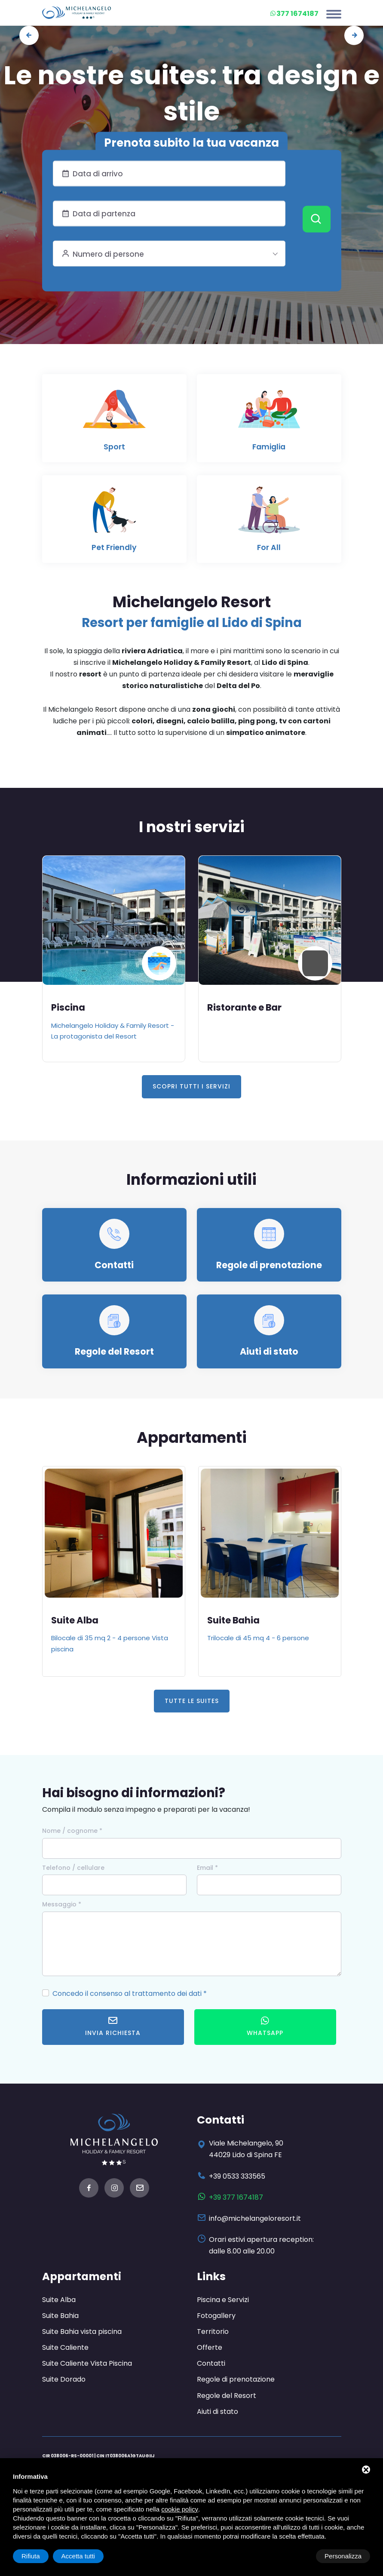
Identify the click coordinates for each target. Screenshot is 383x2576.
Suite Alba (75, 1619)
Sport (114, 446)
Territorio (213, 2331)
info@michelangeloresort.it (255, 2218)
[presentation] (29, 35)
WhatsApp (265, 2026)
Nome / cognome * (72, 1830)
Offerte (209, 2347)
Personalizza (39, 2556)
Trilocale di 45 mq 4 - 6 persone (258, 1637)
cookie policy (179, 2509)
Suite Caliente (65, 2347)
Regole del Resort (114, 1351)
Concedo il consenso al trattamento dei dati (127, 1993)
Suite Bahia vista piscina (82, 2331)
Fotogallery (216, 2315)
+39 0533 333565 (237, 2176)
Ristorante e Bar (245, 1007)
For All (269, 547)
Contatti (114, 1264)
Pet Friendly (114, 547)
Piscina (68, 1007)
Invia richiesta (113, 2026)
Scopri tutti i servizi (191, 1086)
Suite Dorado (64, 2379)
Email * (207, 1867)
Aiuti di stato (269, 1351)
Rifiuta (297, 2556)
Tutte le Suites (192, 1700)
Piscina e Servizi (223, 2299)
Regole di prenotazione (269, 1264)
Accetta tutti (345, 2556)
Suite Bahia (234, 1619)
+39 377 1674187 (236, 2197)
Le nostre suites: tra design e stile (191, 93)
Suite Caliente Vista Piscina (87, 2363)
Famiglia (269, 446)
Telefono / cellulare (73, 1867)
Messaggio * (61, 1904)
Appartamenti (82, 2276)
